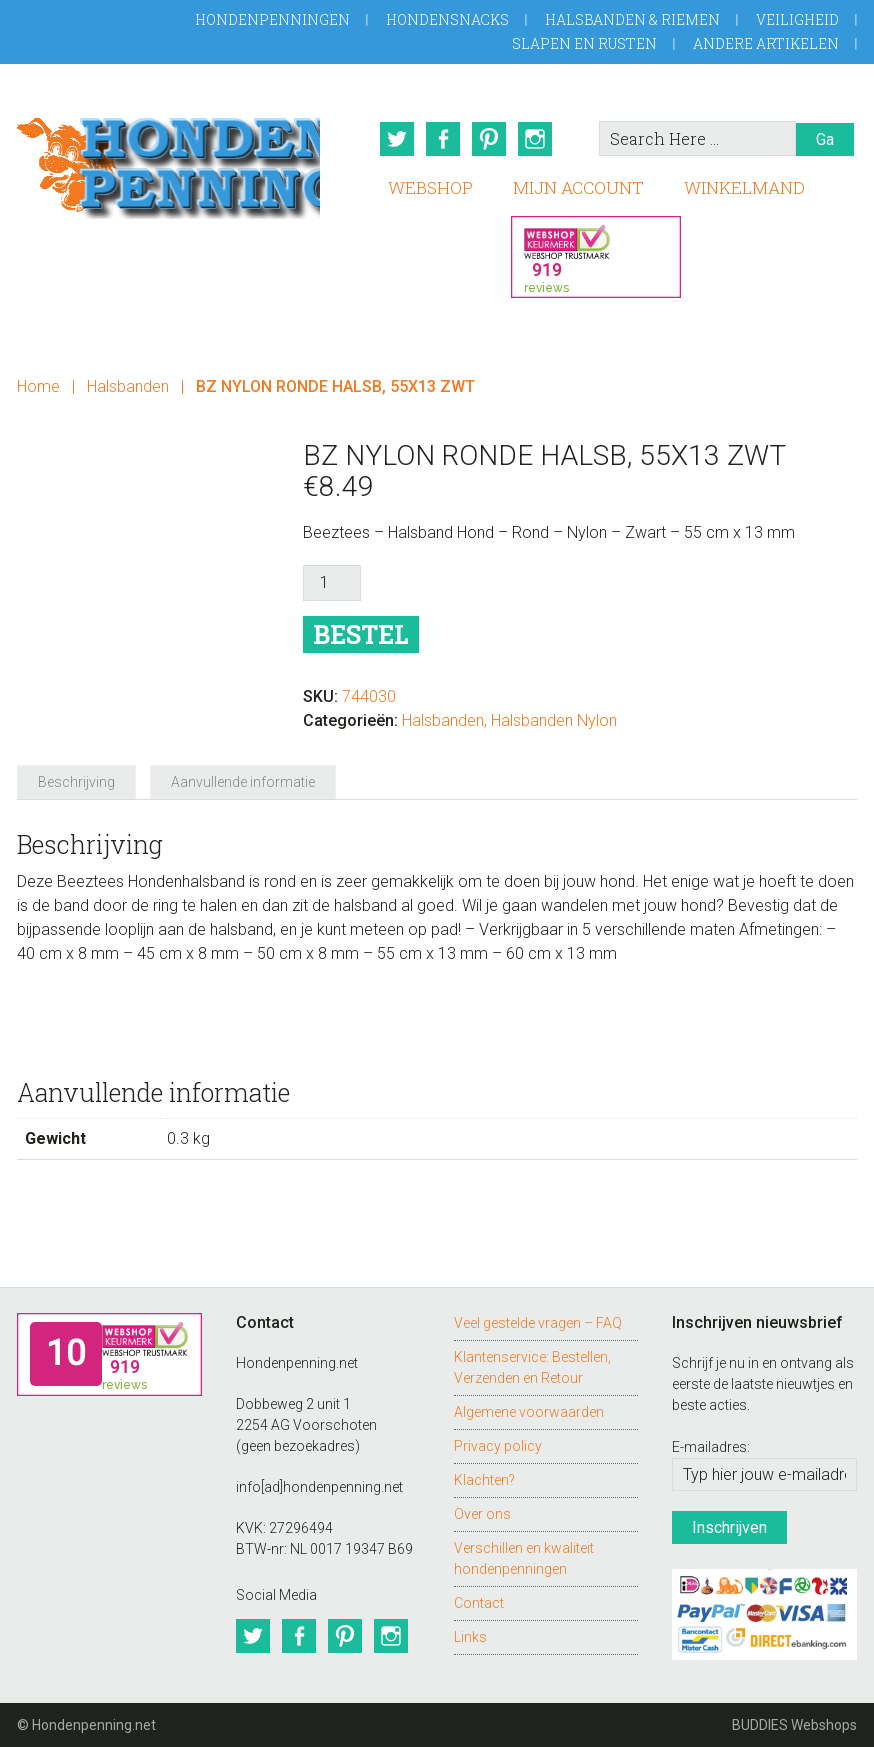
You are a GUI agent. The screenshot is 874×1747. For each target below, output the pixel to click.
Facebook (443, 139)
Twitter (397, 139)
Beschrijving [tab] (76, 782)
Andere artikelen (766, 43)
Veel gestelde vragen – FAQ (538, 1323)
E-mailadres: (711, 1447)
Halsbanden (128, 386)
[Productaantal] (332, 583)
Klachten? (484, 1480)
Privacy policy (498, 1446)
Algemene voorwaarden (529, 1412)
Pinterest (489, 139)
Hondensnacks (447, 19)
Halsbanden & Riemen (632, 19)
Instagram (535, 139)
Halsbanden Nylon (554, 720)
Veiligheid (797, 19)
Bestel (361, 634)
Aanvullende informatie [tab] (243, 782)
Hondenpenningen (272, 19)
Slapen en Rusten (584, 43)
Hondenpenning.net (168, 161)
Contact (479, 1603)
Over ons (482, 1514)
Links (470, 1637)
